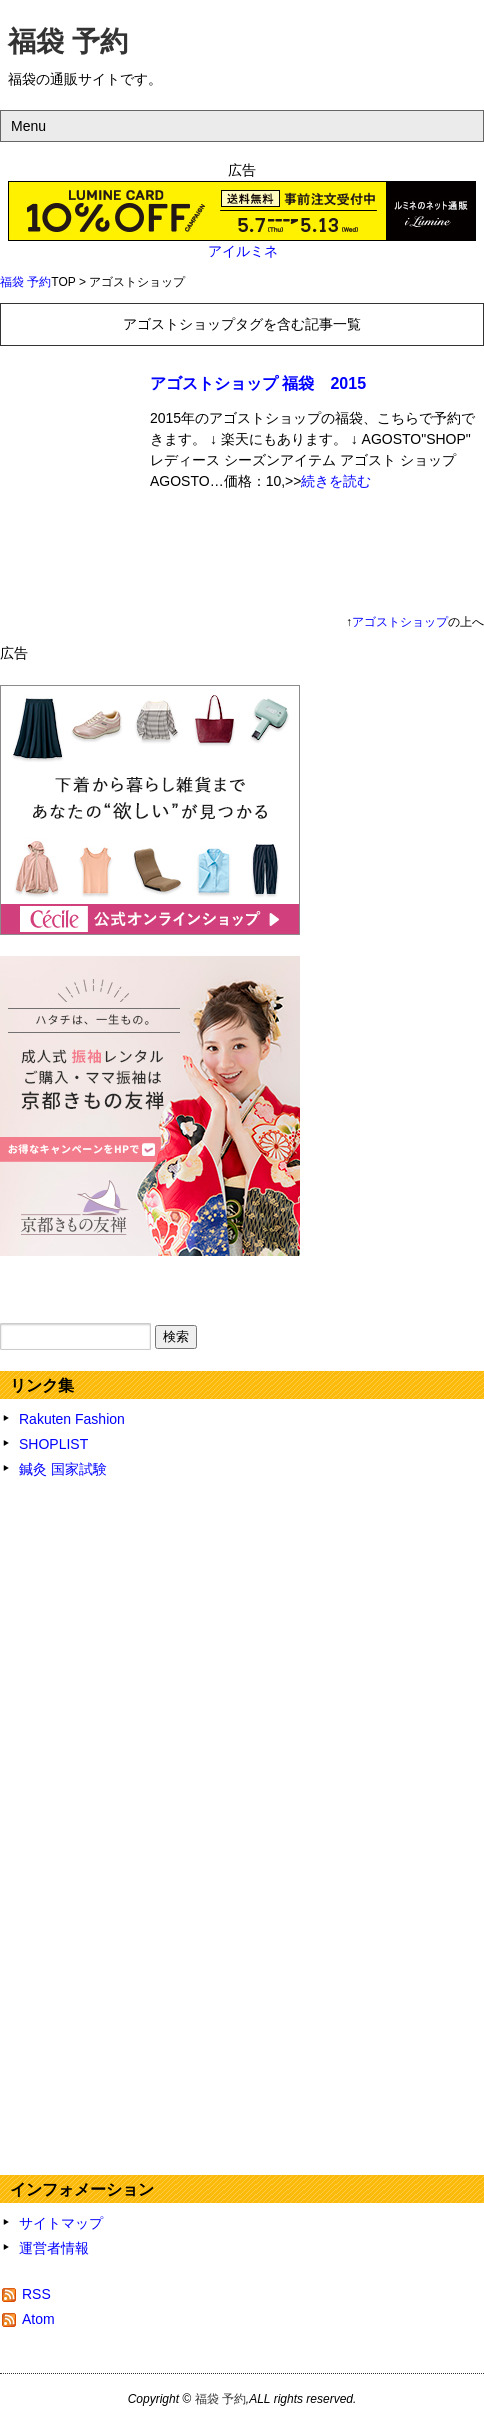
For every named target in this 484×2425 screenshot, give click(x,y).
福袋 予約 (68, 41)
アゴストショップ (400, 622)
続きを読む (336, 481)
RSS (36, 2294)
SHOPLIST (53, 1444)
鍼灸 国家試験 (63, 1469)
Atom (38, 2319)
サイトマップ (61, 2223)
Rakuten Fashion (72, 1419)
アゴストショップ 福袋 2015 (258, 383)
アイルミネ (242, 251)
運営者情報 (54, 2248)
